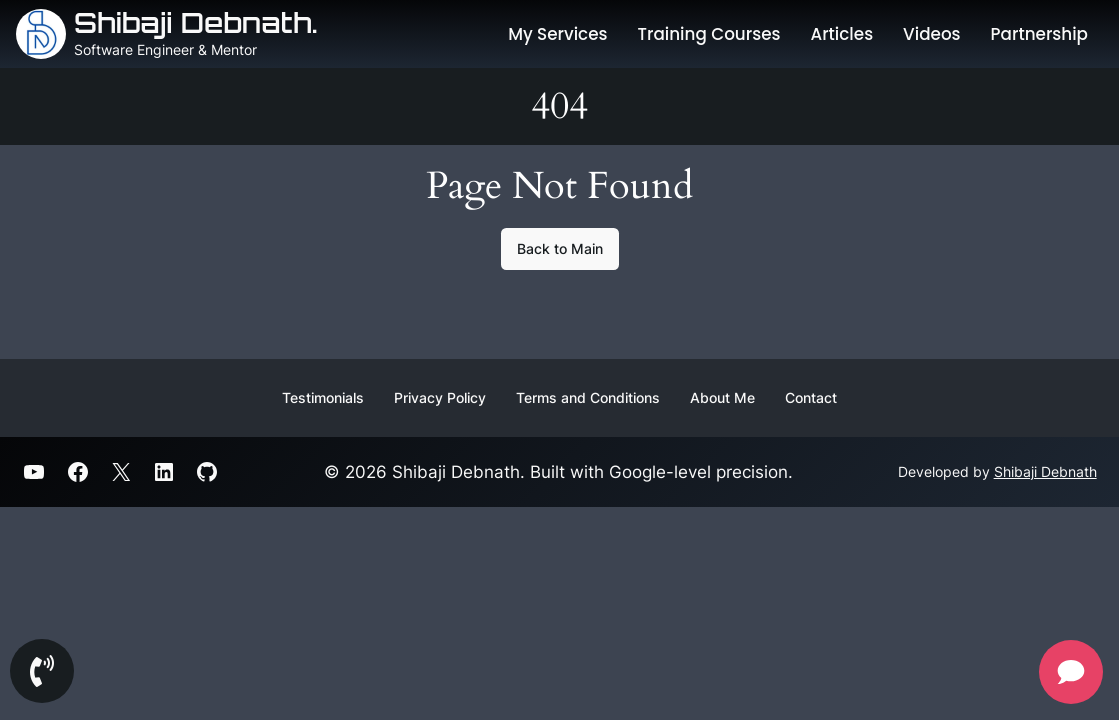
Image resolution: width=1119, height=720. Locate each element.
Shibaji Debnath (1045, 471)
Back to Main (560, 248)
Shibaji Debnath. (196, 22)
